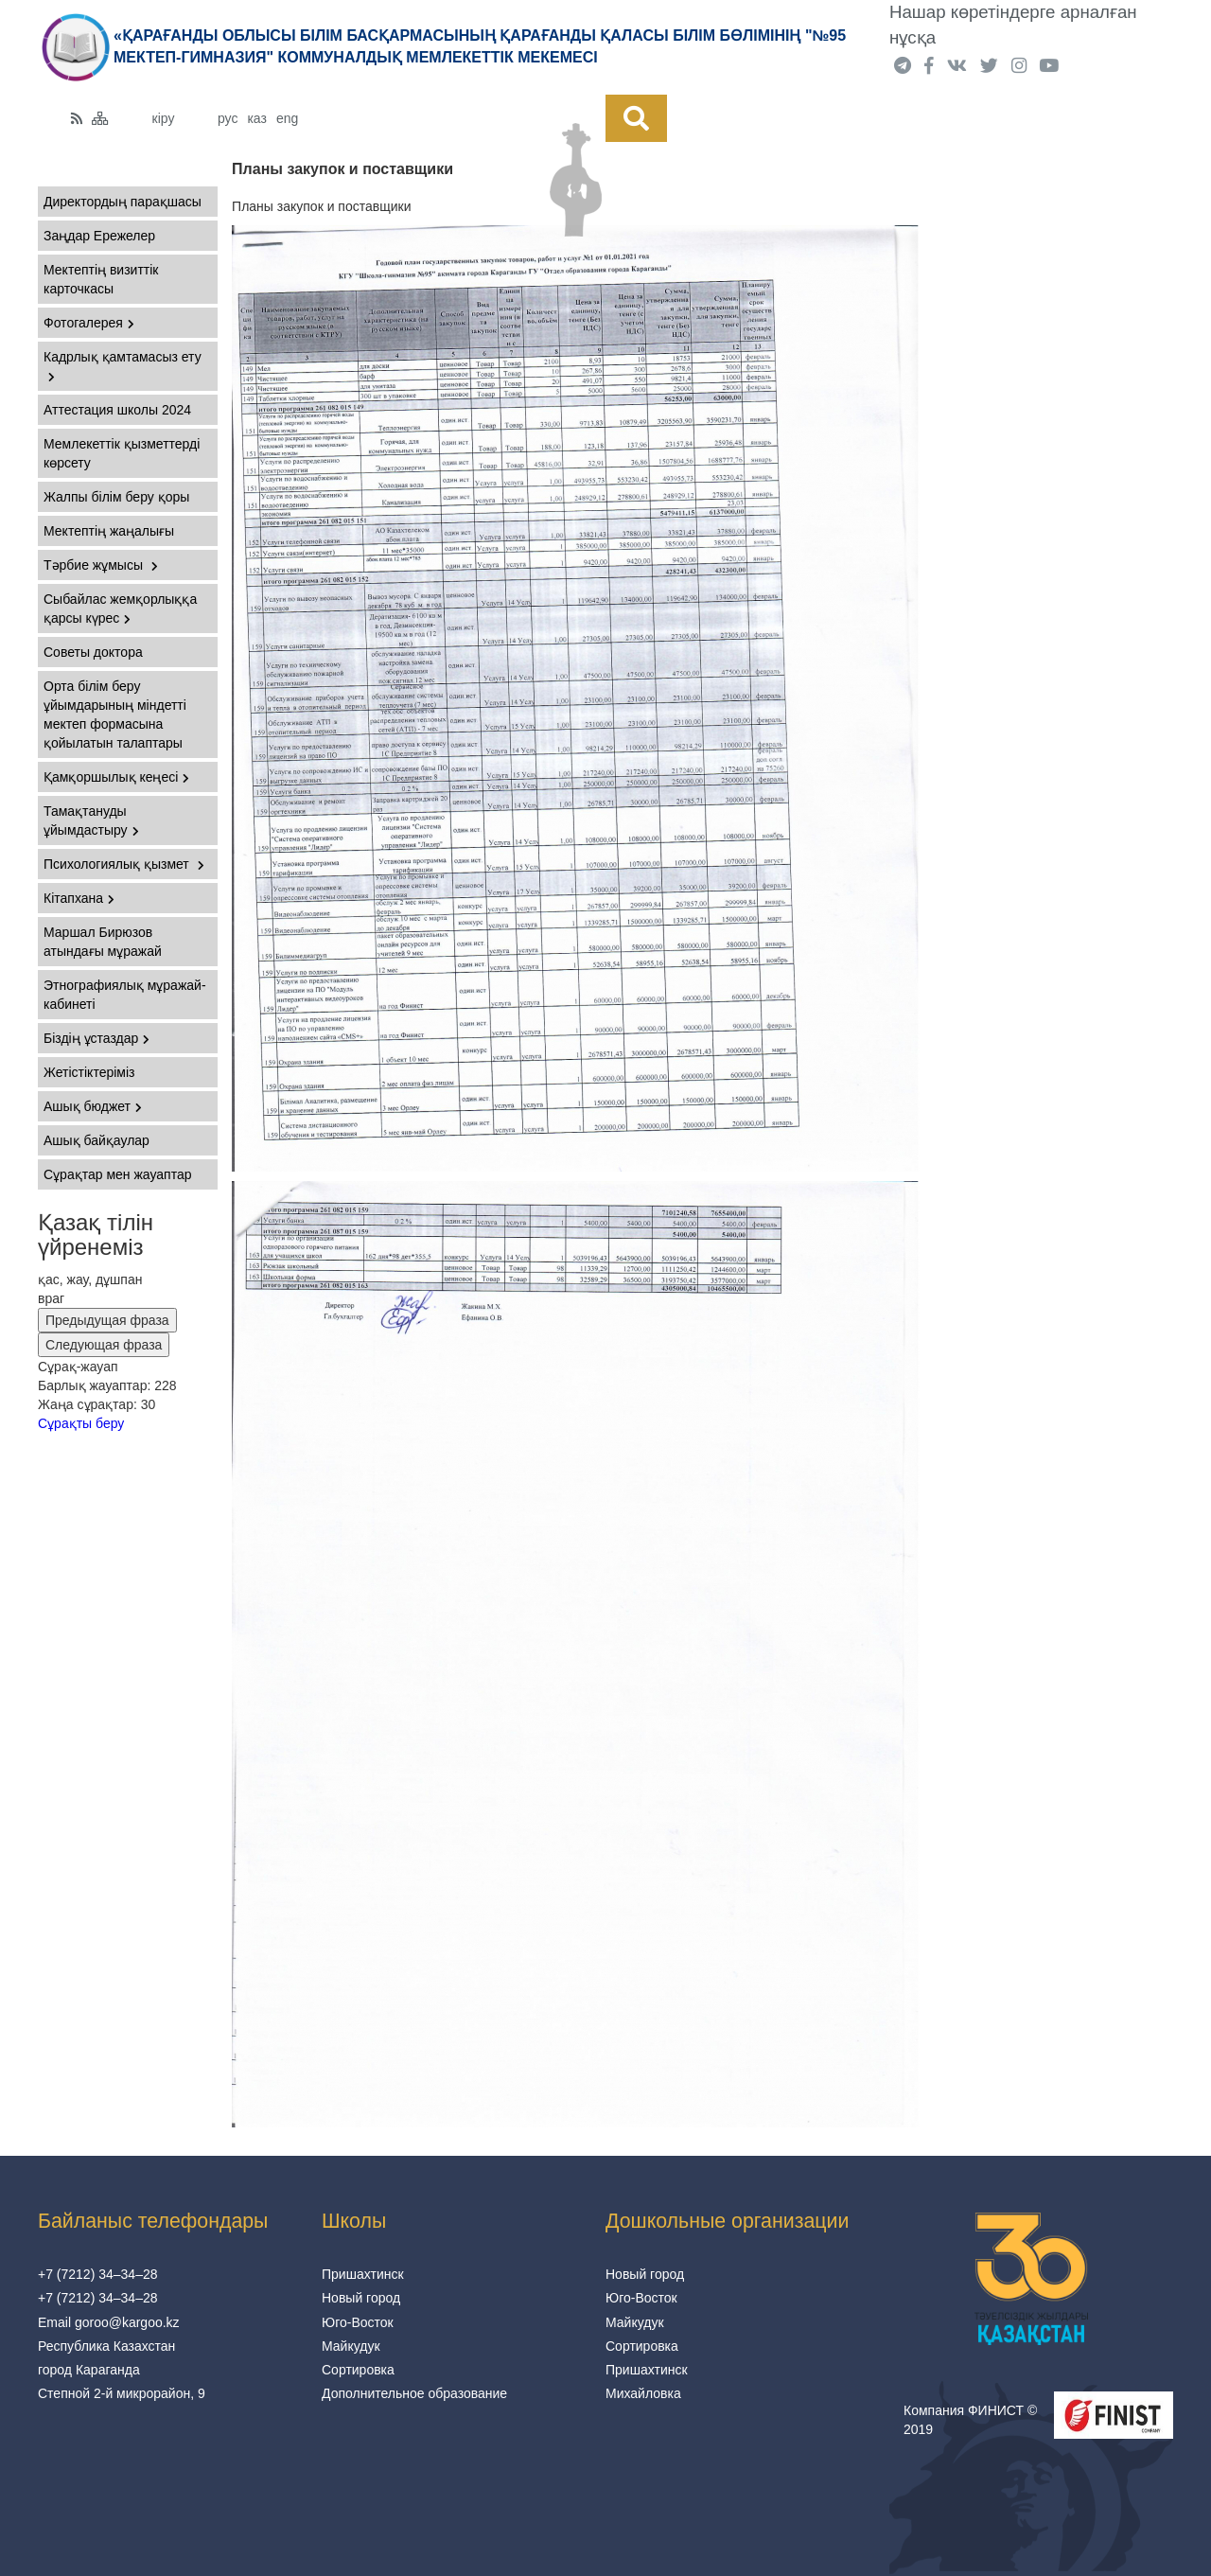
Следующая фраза (103, 1344)
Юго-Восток (358, 2322)
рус (227, 118)
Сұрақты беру (81, 1423)
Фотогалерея (89, 322)
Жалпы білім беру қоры (116, 496)
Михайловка (643, 2393)
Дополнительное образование (414, 2393)
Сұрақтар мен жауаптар (117, 1174)
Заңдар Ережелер (99, 235)
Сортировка (358, 2369)
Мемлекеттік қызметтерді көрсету (122, 453)
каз (256, 118)
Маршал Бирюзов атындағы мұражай (103, 942)
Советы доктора (93, 652)
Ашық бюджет (93, 1106)
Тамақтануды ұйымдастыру (91, 820)
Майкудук (351, 2346)
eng (287, 118)
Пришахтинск (363, 2274)
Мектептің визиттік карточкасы (101, 279)
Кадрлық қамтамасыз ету (123, 365)
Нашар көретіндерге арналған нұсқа (1013, 24)
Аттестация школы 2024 (117, 409)
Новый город (361, 2297)
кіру (163, 118)
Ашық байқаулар (96, 1140)
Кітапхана (79, 898)
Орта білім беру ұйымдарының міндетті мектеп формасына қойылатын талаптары (115, 714)
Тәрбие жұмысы (101, 565)
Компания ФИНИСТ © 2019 (970, 2420)
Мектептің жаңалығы (109, 530)
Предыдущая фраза (107, 1320)
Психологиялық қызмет (124, 864)
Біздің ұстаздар (96, 1038)
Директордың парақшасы (123, 201)
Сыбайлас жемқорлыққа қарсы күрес (120, 608)
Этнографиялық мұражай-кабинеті (125, 995)
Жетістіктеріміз (89, 1072)
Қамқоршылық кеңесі (116, 777)
